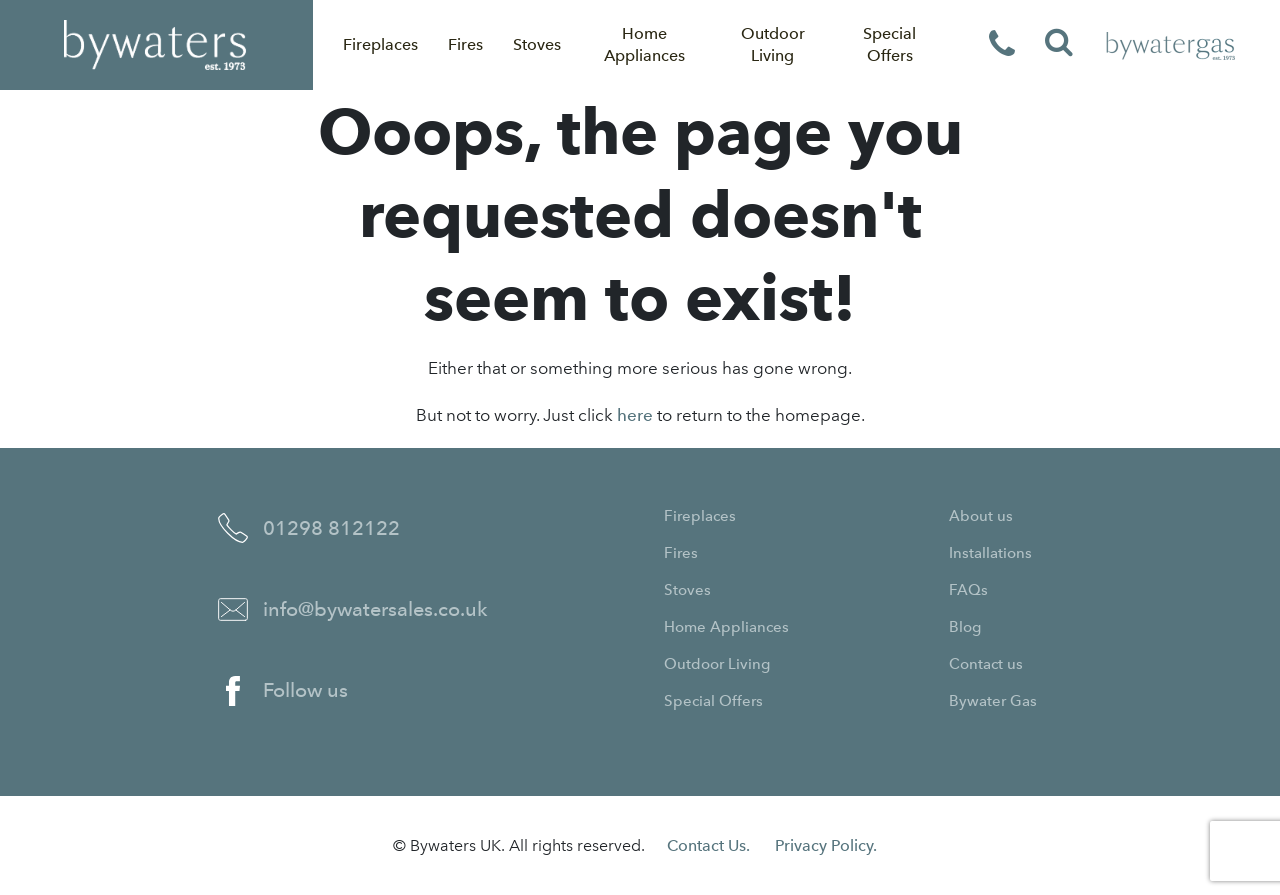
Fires (465, 44)
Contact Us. (708, 845)
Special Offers (889, 44)
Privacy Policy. (826, 845)
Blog (965, 627)
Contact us (986, 664)
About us (981, 516)
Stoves (537, 44)
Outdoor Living (773, 44)
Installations (990, 553)
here (635, 415)
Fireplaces (380, 44)
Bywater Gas (993, 701)
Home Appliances (644, 44)
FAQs (968, 590)
